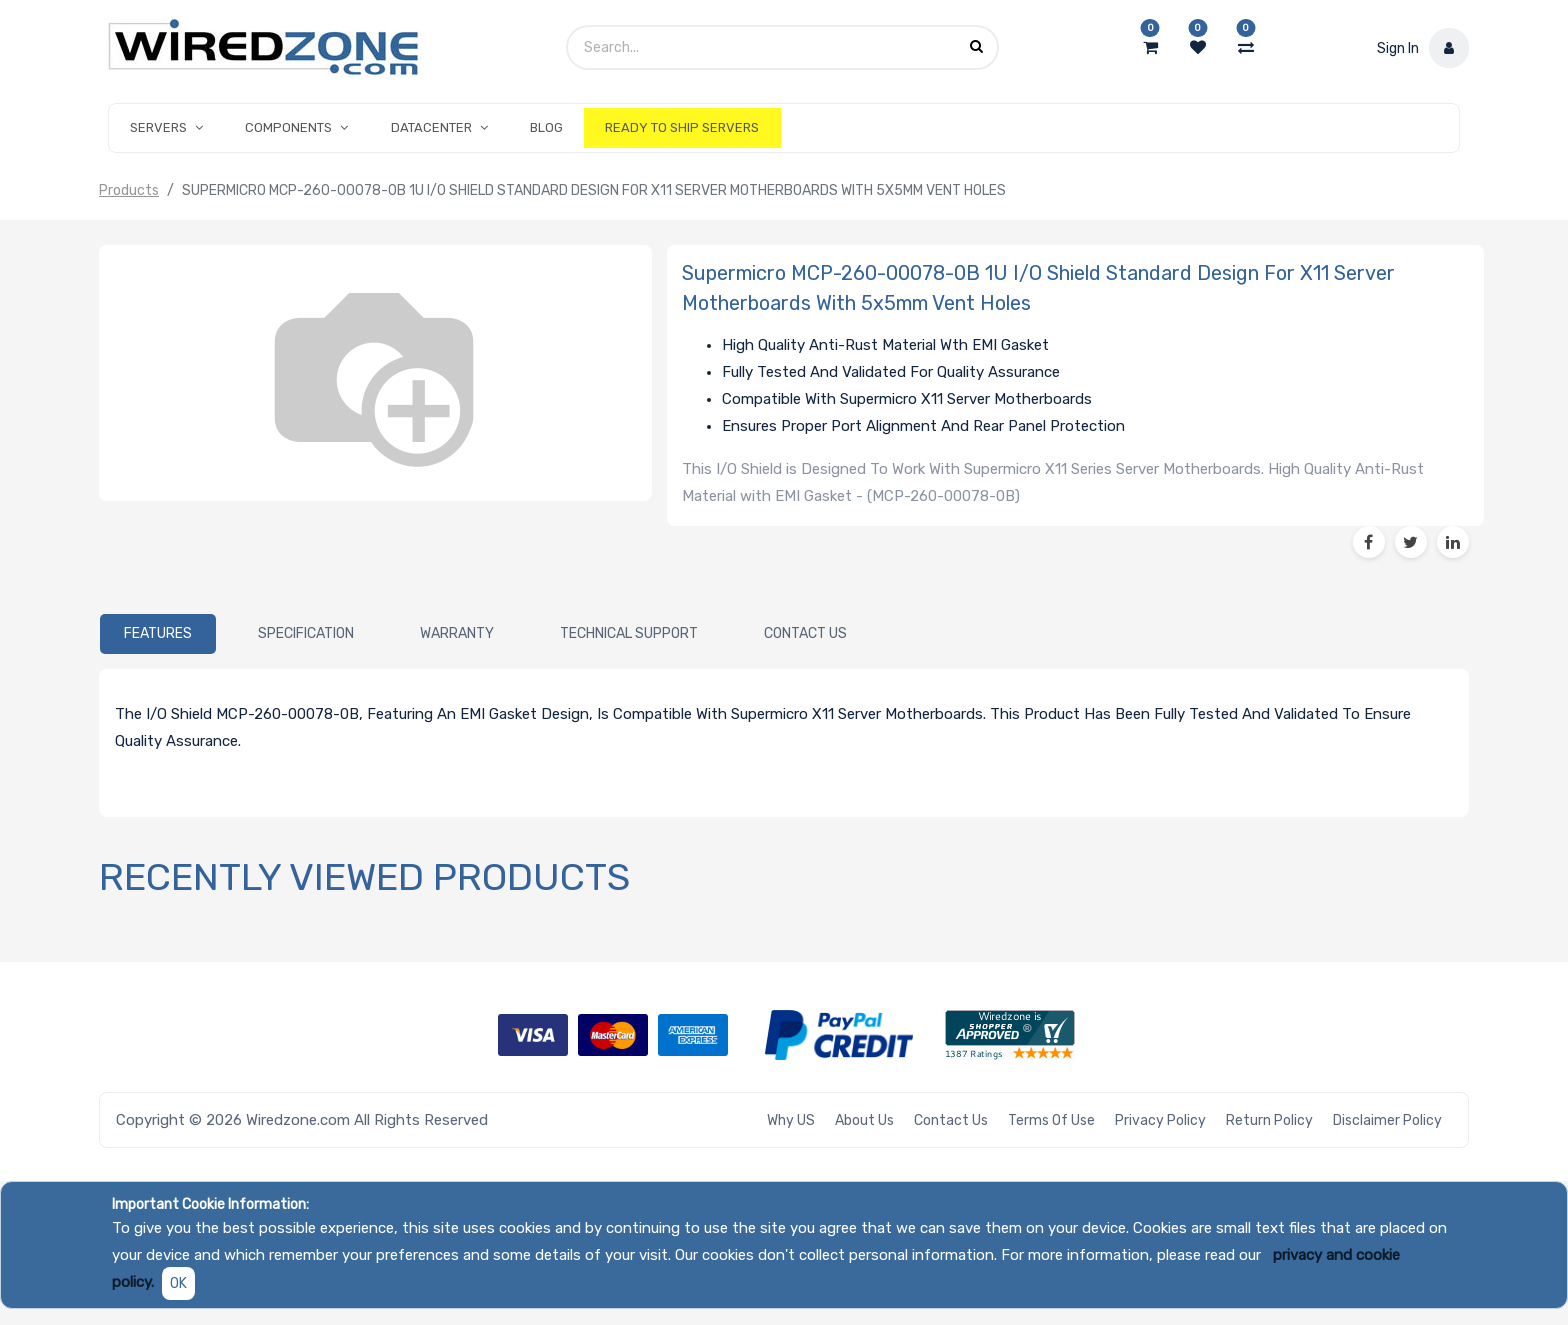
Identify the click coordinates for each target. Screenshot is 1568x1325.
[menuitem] (546, 128)
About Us (864, 1120)
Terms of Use (1051, 1120)
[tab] (158, 634)
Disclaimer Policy (1387, 1120)
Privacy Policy (1160, 1120)
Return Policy (1269, 1120)
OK (178, 1283)
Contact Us (951, 1120)
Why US (791, 1120)
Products (129, 190)
